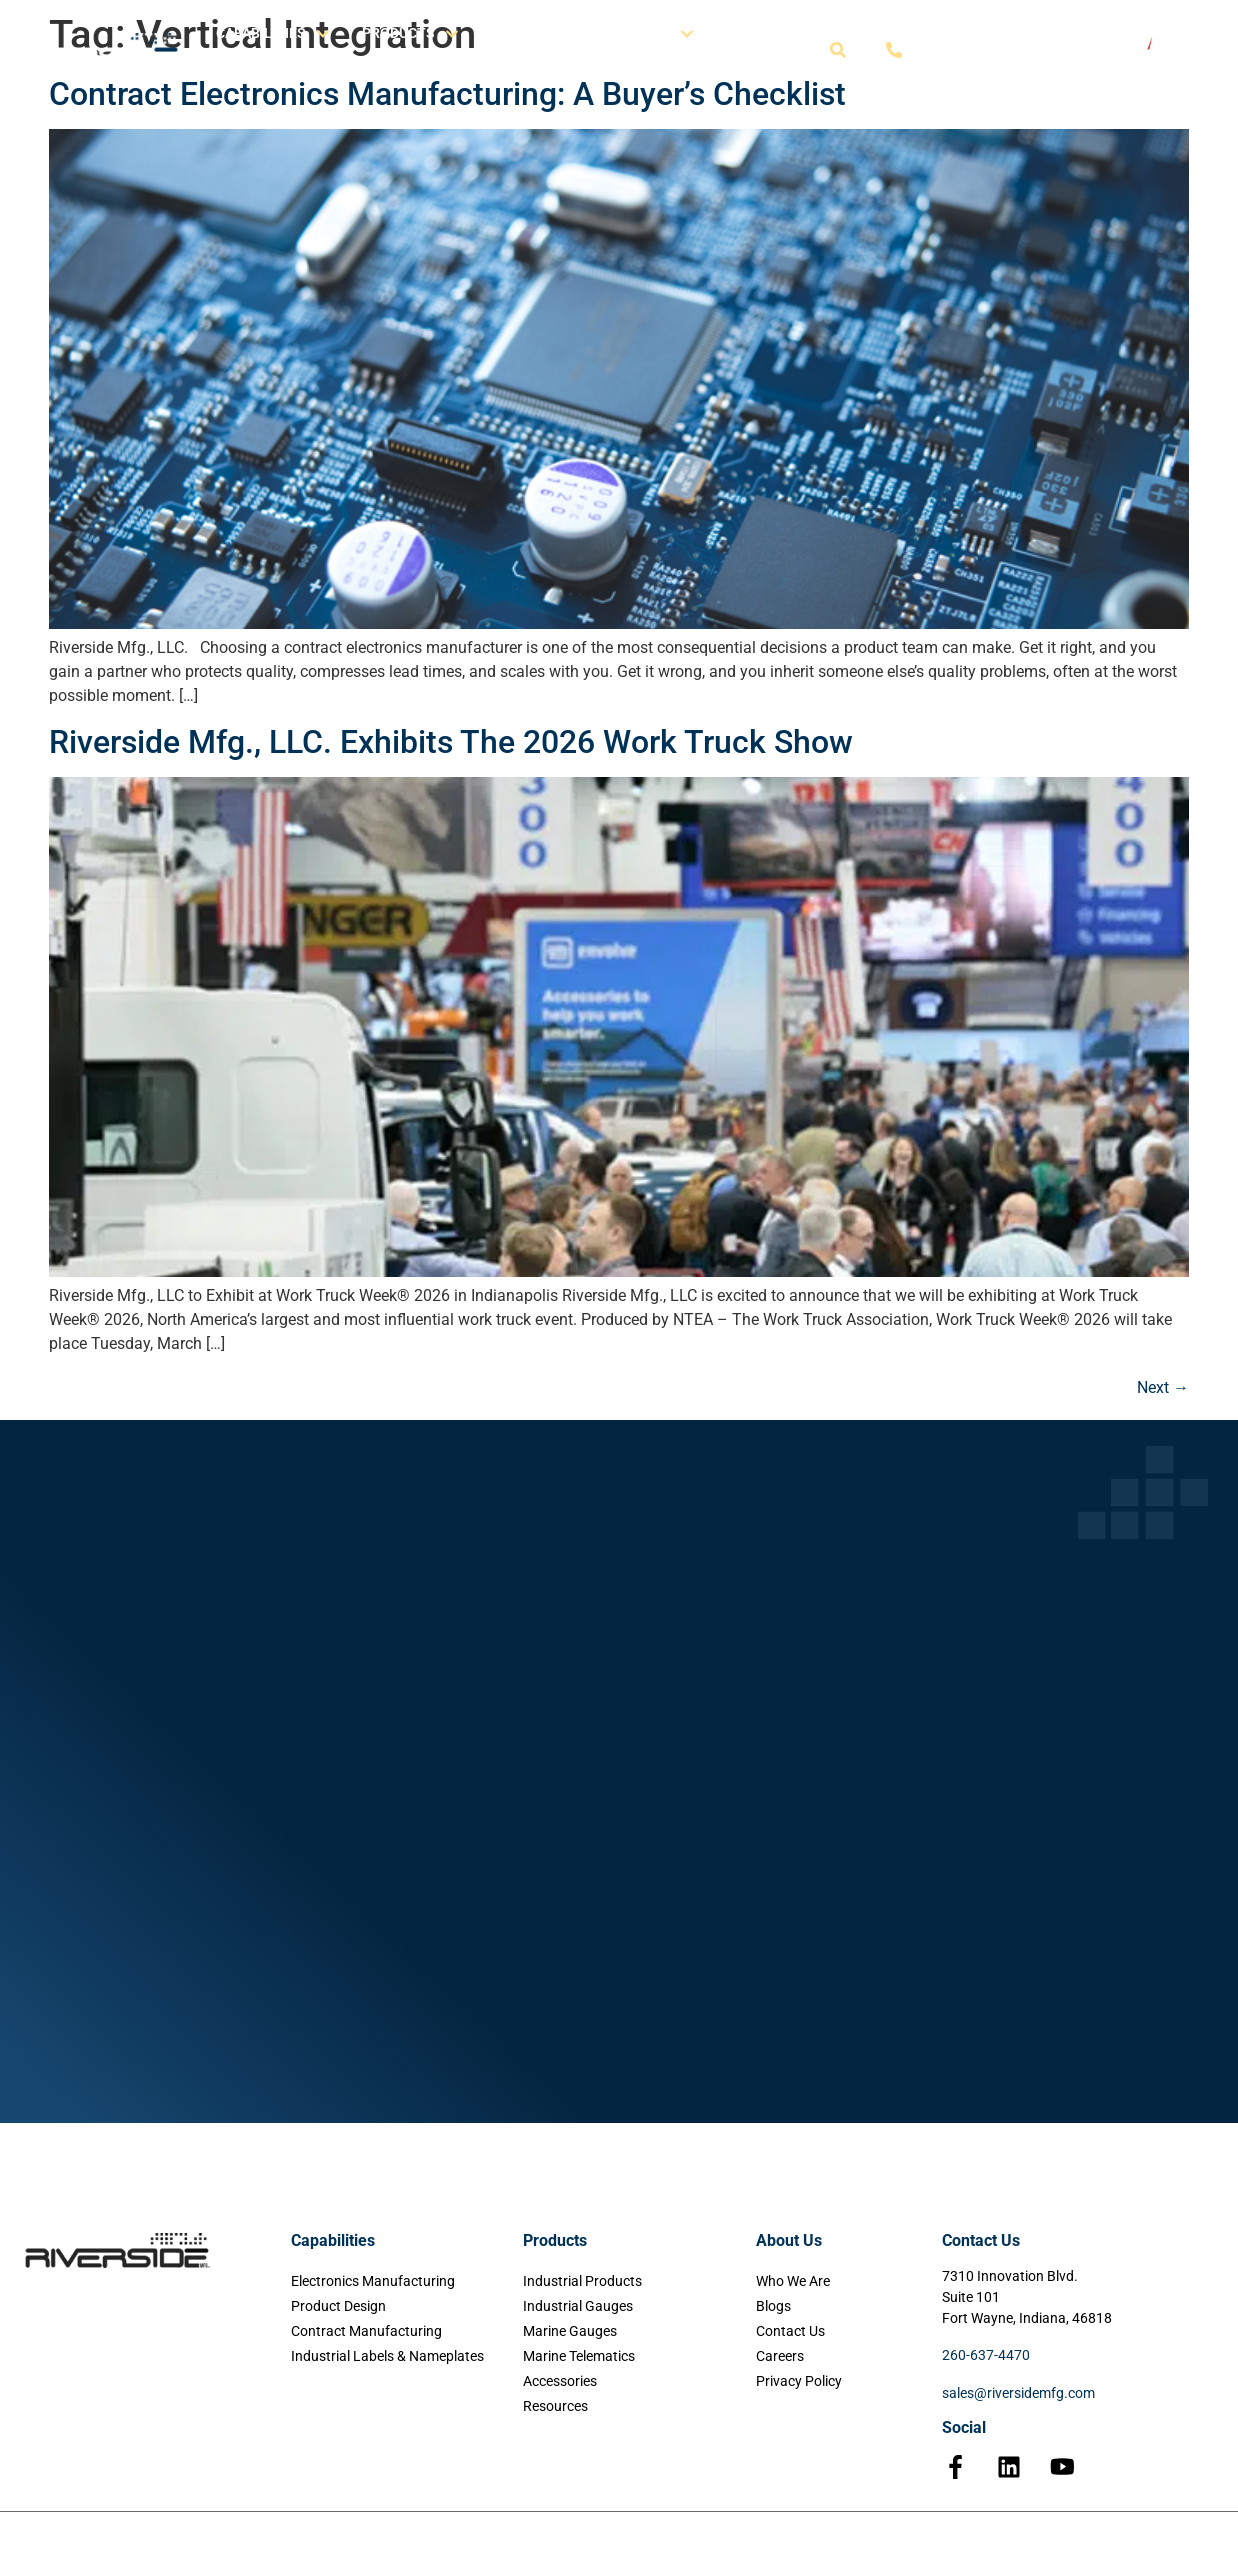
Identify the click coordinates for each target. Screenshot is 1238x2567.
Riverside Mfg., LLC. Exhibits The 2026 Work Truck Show (451, 742)
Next (1163, 1387)
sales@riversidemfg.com (1018, 2393)
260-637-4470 (986, 2355)
